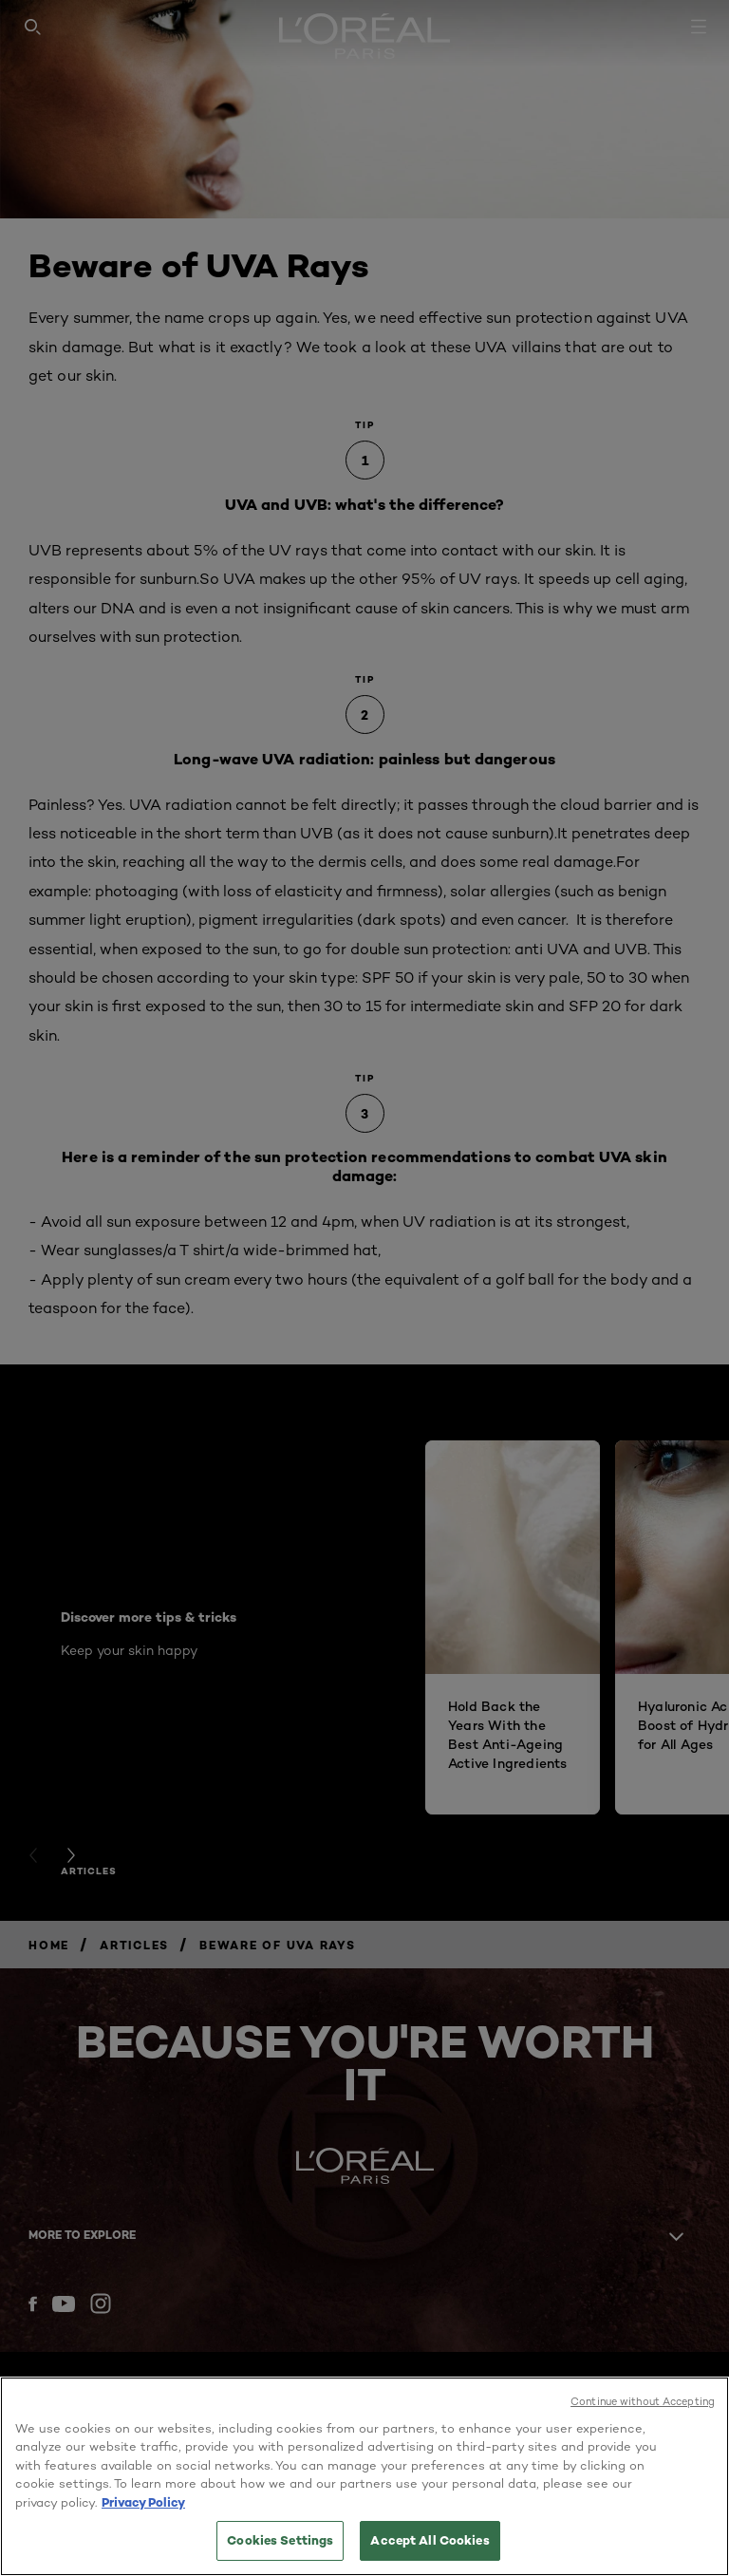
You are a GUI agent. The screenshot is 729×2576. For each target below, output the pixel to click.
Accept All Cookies (429, 2540)
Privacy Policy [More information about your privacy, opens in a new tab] (143, 2502)
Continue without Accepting (642, 2401)
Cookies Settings (280, 2540)
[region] (364, 2476)
